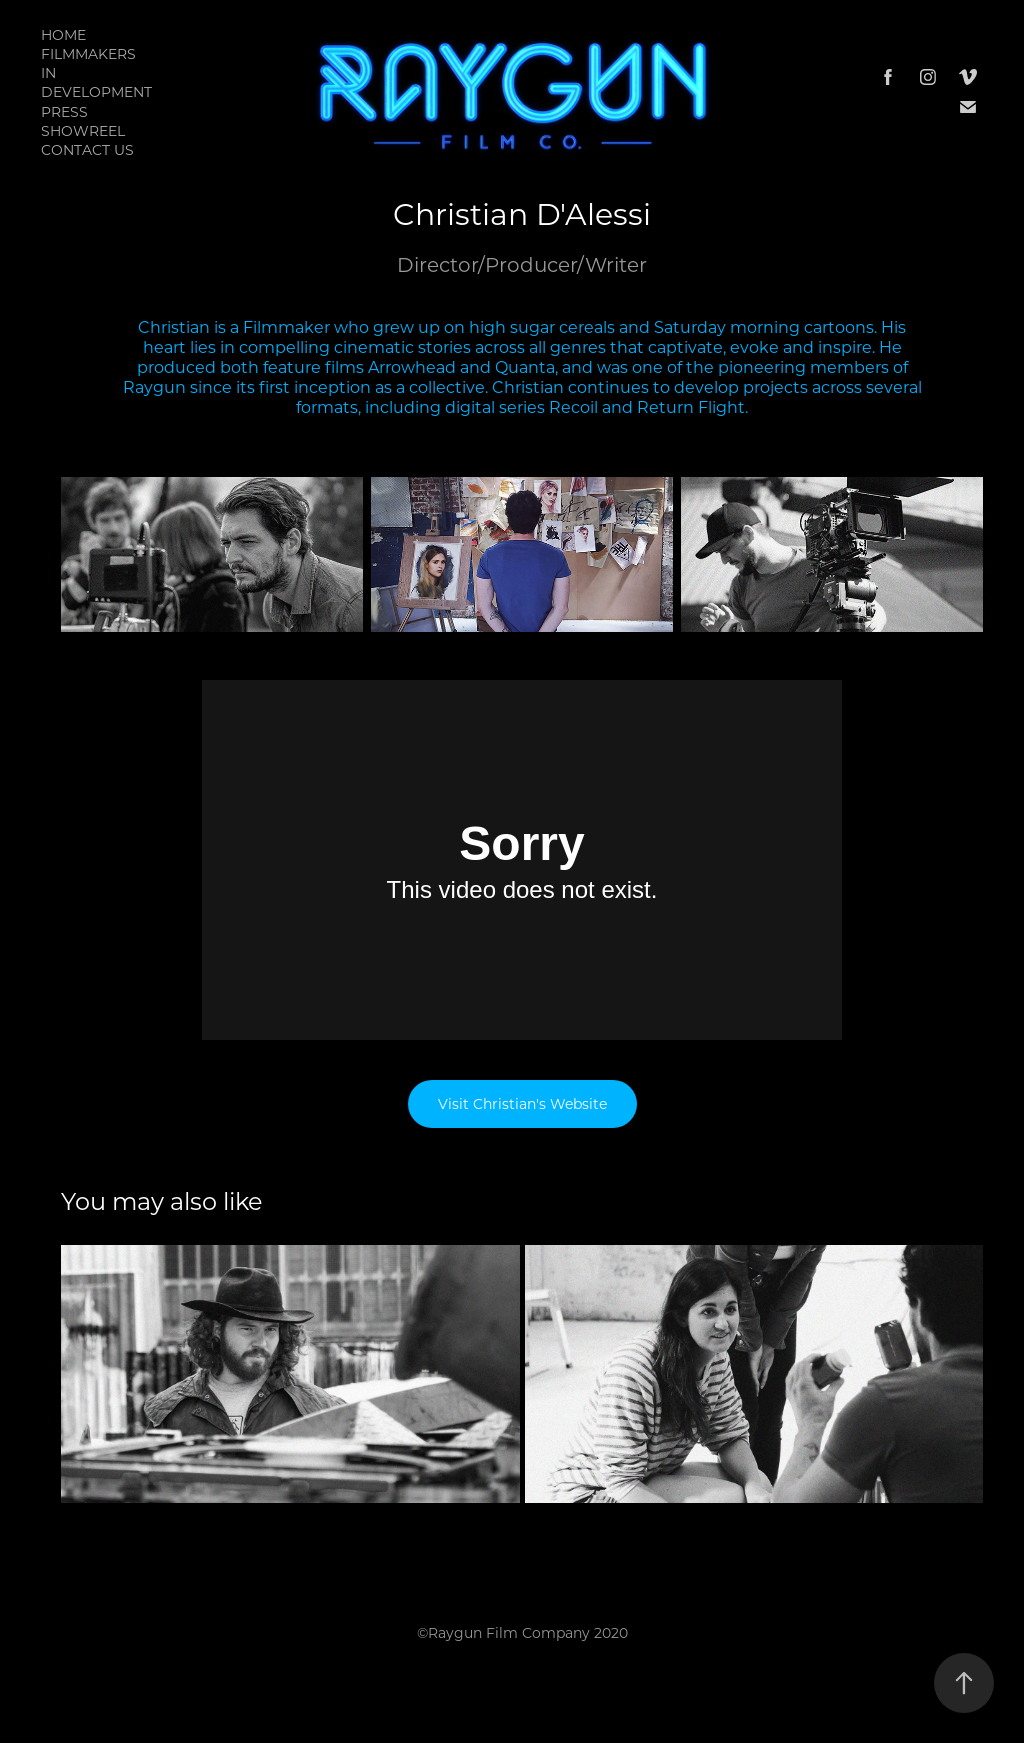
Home (63, 34)
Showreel (83, 130)
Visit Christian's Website (522, 1103)
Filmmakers (88, 53)
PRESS (64, 111)
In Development (96, 82)
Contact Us (87, 149)
